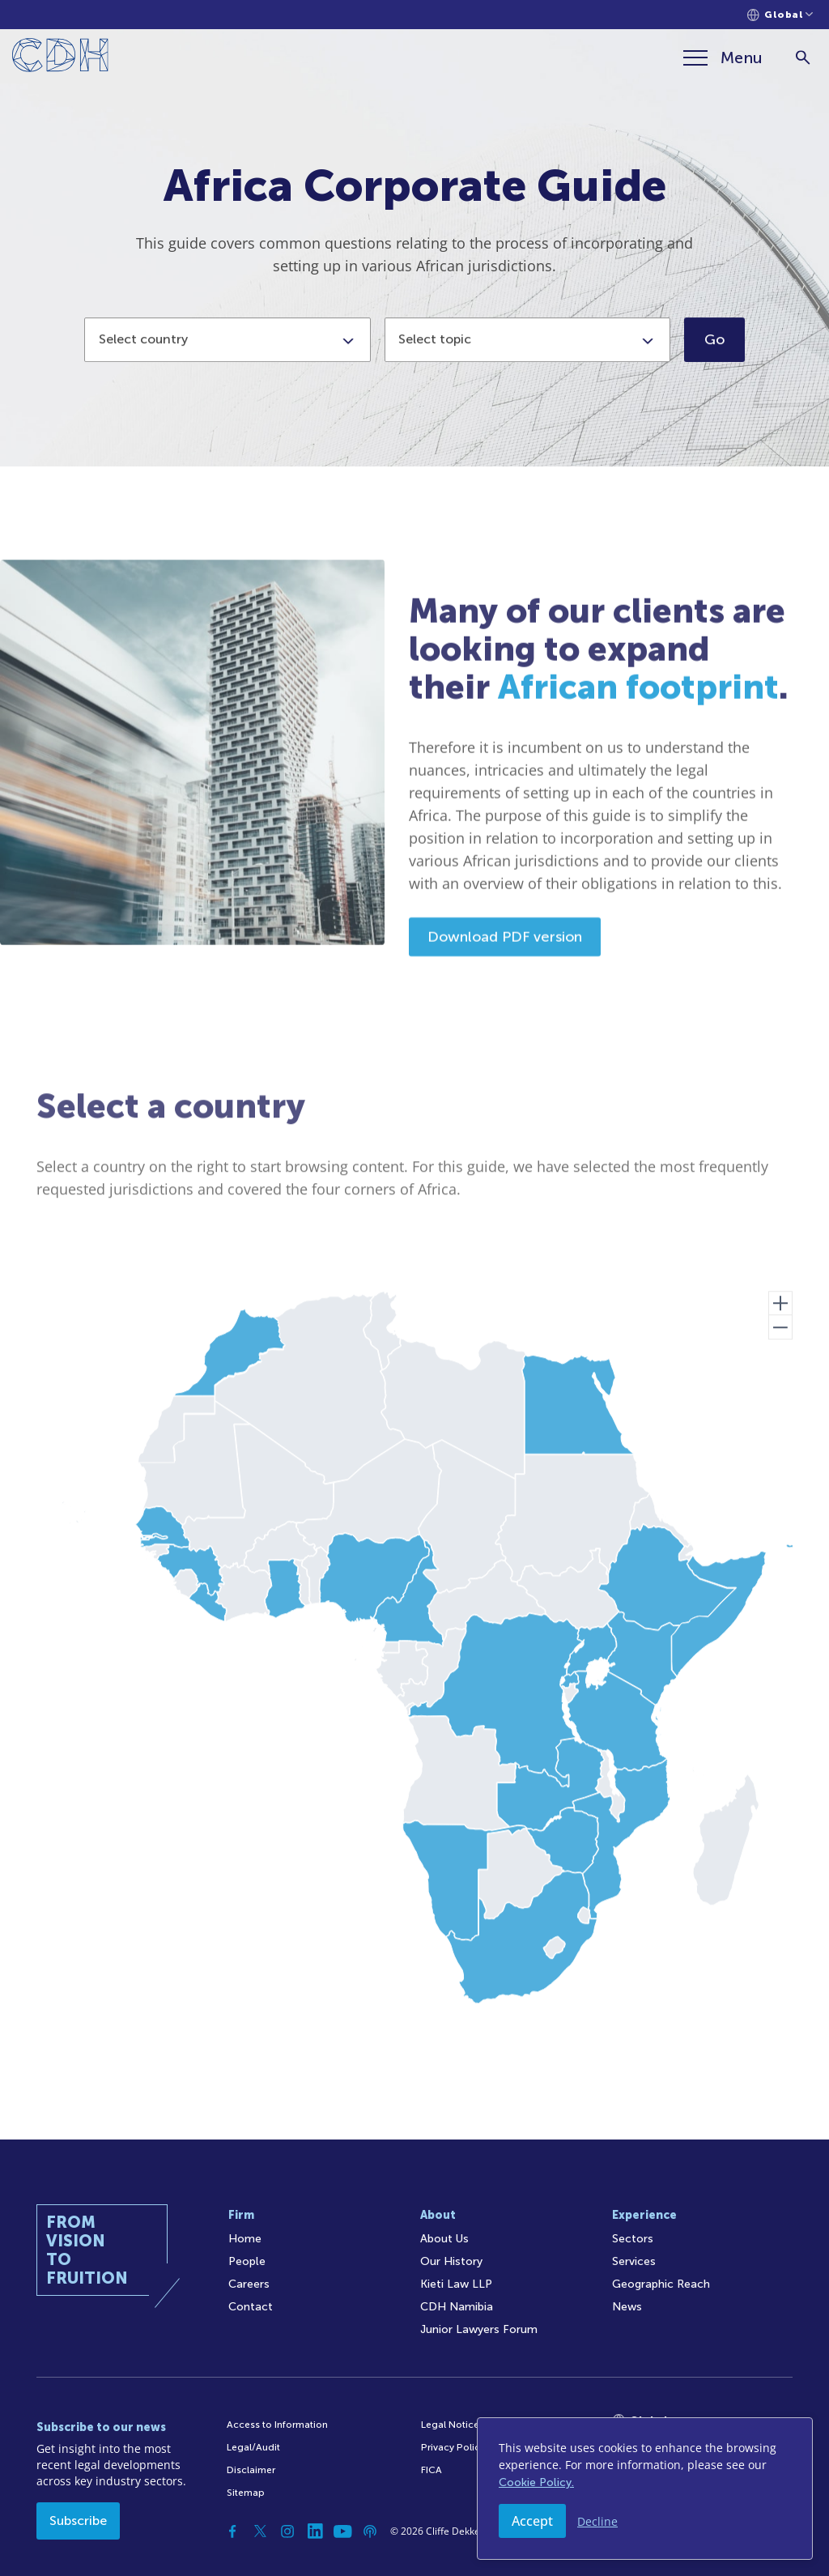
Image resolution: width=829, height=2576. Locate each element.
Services (634, 2261)
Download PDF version (504, 996)
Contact (250, 2307)
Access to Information (277, 2424)
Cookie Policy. (536, 2482)
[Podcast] (370, 2531)
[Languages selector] (780, 15)
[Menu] (723, 57)
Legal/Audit (253, 2447)
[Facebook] (232, 2531)
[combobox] (227, 353)
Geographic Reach (661, 2284)
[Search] (803, 58)
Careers (249, 2284)
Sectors (632, 2239)
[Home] (60, 58)
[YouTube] (342, 2531)
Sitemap (246, 2492)
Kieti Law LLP (456, 2284)
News (627, 2307)
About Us (444, 2239)
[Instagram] (287, 2531)
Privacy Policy (453, 2447)
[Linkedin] (315, 2531)
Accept (532, 2521)
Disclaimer (251, 2470)
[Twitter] (260, 2531)
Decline (597, 2521)
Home (244, 2239)
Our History (451, 2261)
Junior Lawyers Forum (479, 2329)
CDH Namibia (456, 2307)
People (247, 2261)
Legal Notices (452, 2424)
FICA (431, 2470)
